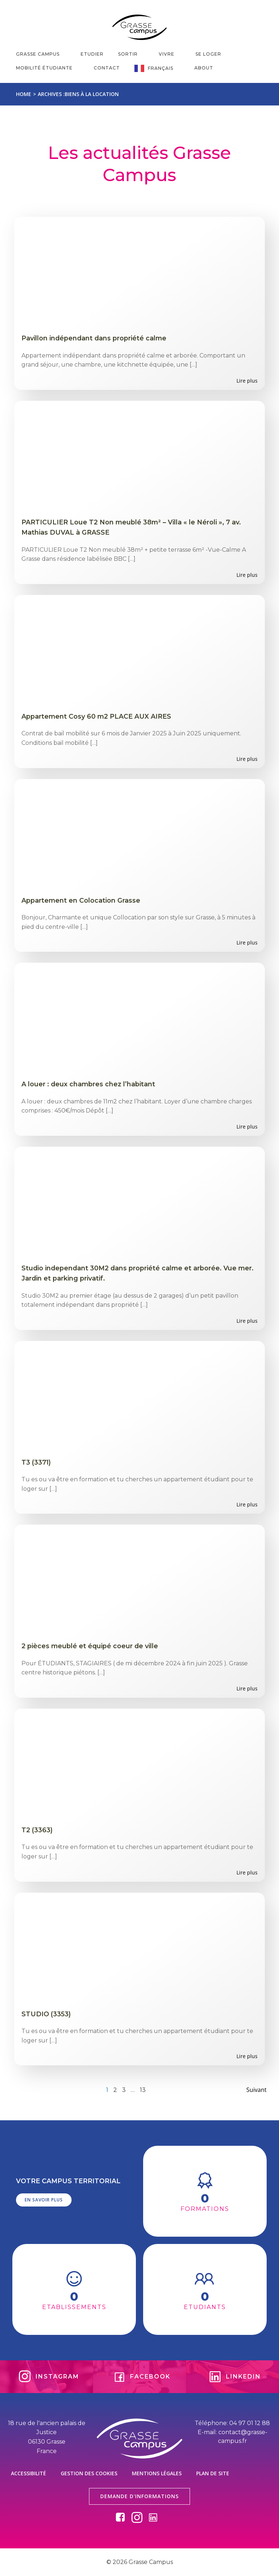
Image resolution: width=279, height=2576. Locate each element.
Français (164, 68)
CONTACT (107, 68)
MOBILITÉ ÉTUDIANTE (47, 68)
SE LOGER (211, 54)
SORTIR (131, 54)
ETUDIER (92, 54)
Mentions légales (157, 2473)
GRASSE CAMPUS (41, 54)
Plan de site (212, 2473)
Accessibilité (28, 2473)
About (203, 68)
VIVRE (170, 54)
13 (143, 2089)
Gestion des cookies (89, 2473)
